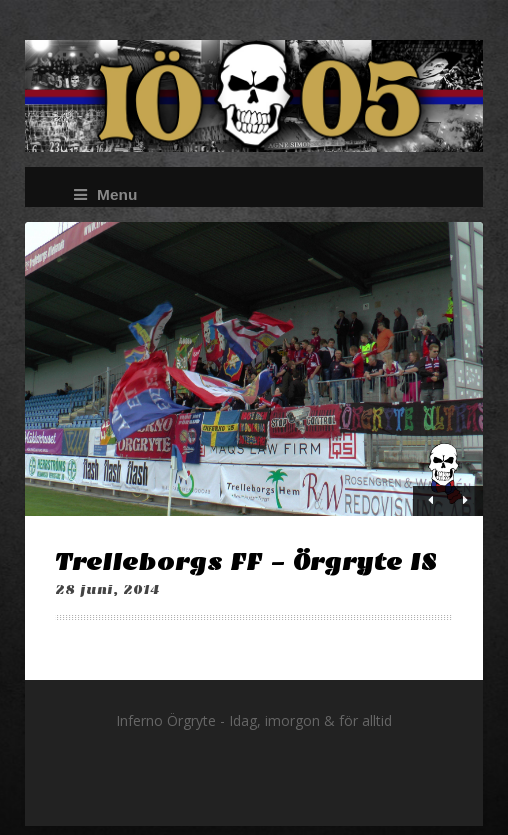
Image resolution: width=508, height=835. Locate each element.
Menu (105, 194)
